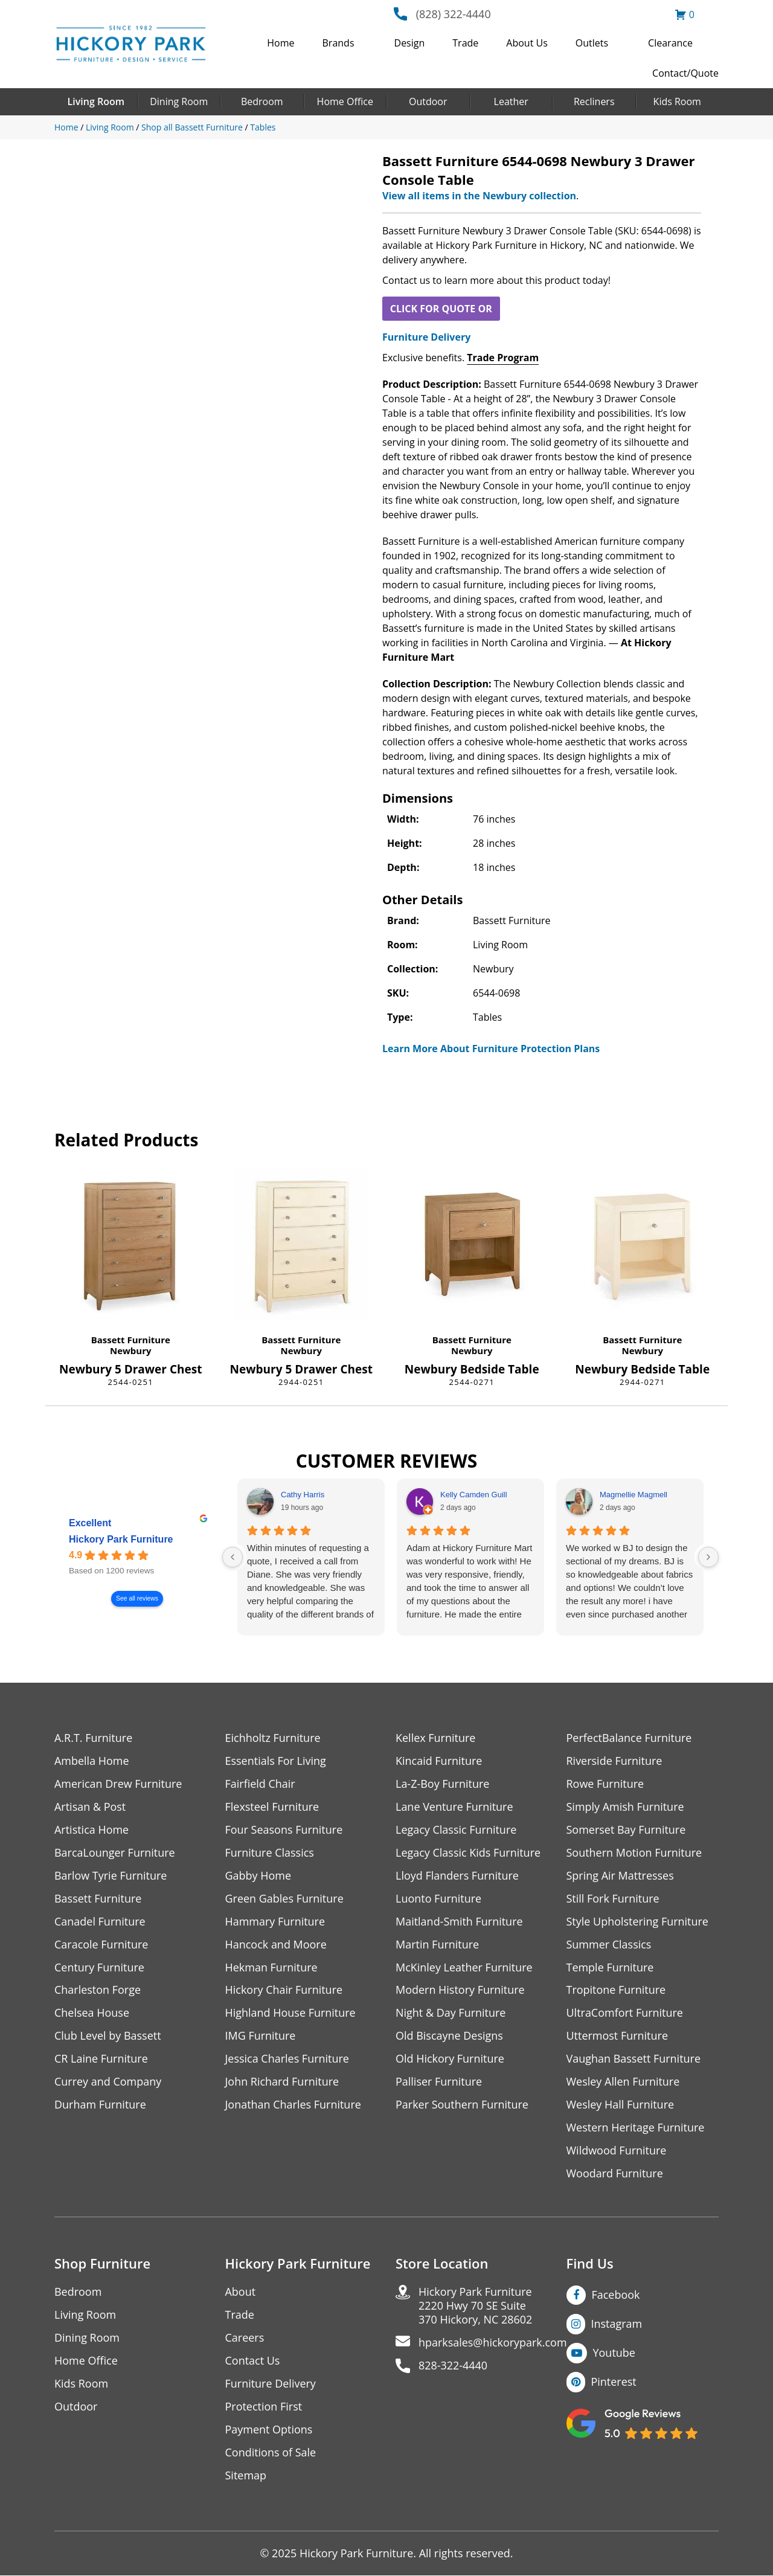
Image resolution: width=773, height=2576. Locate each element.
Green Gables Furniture (284, 1899)
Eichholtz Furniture (273, 1738)
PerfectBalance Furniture (629, 1738)
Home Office (345, 101)
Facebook (616, 2295)
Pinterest (614, 2382)
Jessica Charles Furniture (287, 2059)
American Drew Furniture (118, 1784)
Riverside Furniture (614, 1761)
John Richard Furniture (282, 2082)
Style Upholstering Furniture (637, 1922)
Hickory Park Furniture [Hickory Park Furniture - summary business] (121, 1540)
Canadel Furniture (100, 1922)
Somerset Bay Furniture (626, 1830)
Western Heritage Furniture (635, 2128)
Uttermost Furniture (617, 2036)
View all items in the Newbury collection (479, 195)
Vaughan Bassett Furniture (633, 2059)
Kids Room (677, 101)
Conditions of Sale (270, 2453)
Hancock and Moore (276, 1944)
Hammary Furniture (275, 1922)
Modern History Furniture (460, 1990)
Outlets (592, 43)
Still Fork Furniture (612, 1899)
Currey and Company (108, 2082)
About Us (527, 43)
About (240, 2292)
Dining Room (179, 101)
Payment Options (269, 2430)
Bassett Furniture (130, 1339)
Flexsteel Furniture (272, 1807)
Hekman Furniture (271, 1967)
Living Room (96, 101)
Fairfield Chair (260, 1784)
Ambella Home (91, 1761)
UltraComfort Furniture (625, 2013)
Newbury (131, 1350)
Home (280, 43)
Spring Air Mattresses (620, 1876)
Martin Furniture (437, 1944)
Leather (511, 101)
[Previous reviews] (232, 1557)
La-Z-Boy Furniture (443, 1784)
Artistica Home (91, 1830)
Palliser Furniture (439, 2082)
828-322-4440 (453, 2366)
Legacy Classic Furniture (456, 1830)
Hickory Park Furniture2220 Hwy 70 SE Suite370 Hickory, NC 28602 (476, 2306)
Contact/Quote (685, 73)
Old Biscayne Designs (449, 2036)
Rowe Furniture (605, 1784)
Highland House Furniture (290, 2013)
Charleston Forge (97, 1990)
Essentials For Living (276, 1761)
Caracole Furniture (101, 1944)
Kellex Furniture (436, 1738)
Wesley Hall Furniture (620, 2105)
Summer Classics (609, 1944)
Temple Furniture (610, 1967)
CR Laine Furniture (101, 2059)
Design (409, 43)
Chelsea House (91, 2013)
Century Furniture (99, 1967)
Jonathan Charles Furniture (293, 2105)
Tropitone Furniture (616, 1990)
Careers (245, 2338)
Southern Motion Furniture (634, 1853)
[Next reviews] (708, 1557)
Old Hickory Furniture (450, 2059)
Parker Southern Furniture (462, 2105)
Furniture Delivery (426, 337)
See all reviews (137, 1599)
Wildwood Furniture (616, 2151)
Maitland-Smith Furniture (459, 1922)
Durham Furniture (100, 2105)
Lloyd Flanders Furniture (457, 1876)
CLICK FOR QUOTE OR (441, 308)
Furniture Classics (270, 1853)
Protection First (264, 2407)
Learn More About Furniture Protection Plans (491, 1048)
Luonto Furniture (438, 1899)
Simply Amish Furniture (625, 1807)
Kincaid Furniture (439, 1761)
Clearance (670, 43)
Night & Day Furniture (451, 2013)
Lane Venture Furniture (454, 1807)
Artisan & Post (90, 1807)
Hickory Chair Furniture (284, 1990)
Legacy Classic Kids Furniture (468, 1853)
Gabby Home (258, 1876)
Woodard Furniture (615, 2174)
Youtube (614, 2353)
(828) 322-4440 (453, 14)
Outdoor (428, 101)
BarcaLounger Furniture (114, 1853)
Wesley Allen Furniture (623, 2082)
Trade (465, 43)
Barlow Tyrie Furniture (110, 1876)
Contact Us (252, 2361)
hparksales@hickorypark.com (493, 2343)
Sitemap (246, 2476)
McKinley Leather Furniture (464, 1967)
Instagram (617, 2324)
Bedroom (262, 101)
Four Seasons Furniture (284, 1830)
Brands (338, 43)
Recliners (594, 101)
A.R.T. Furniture (93, 1738)
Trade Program (503, 357)
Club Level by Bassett (107, 2036)
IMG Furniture (260, 2036)
